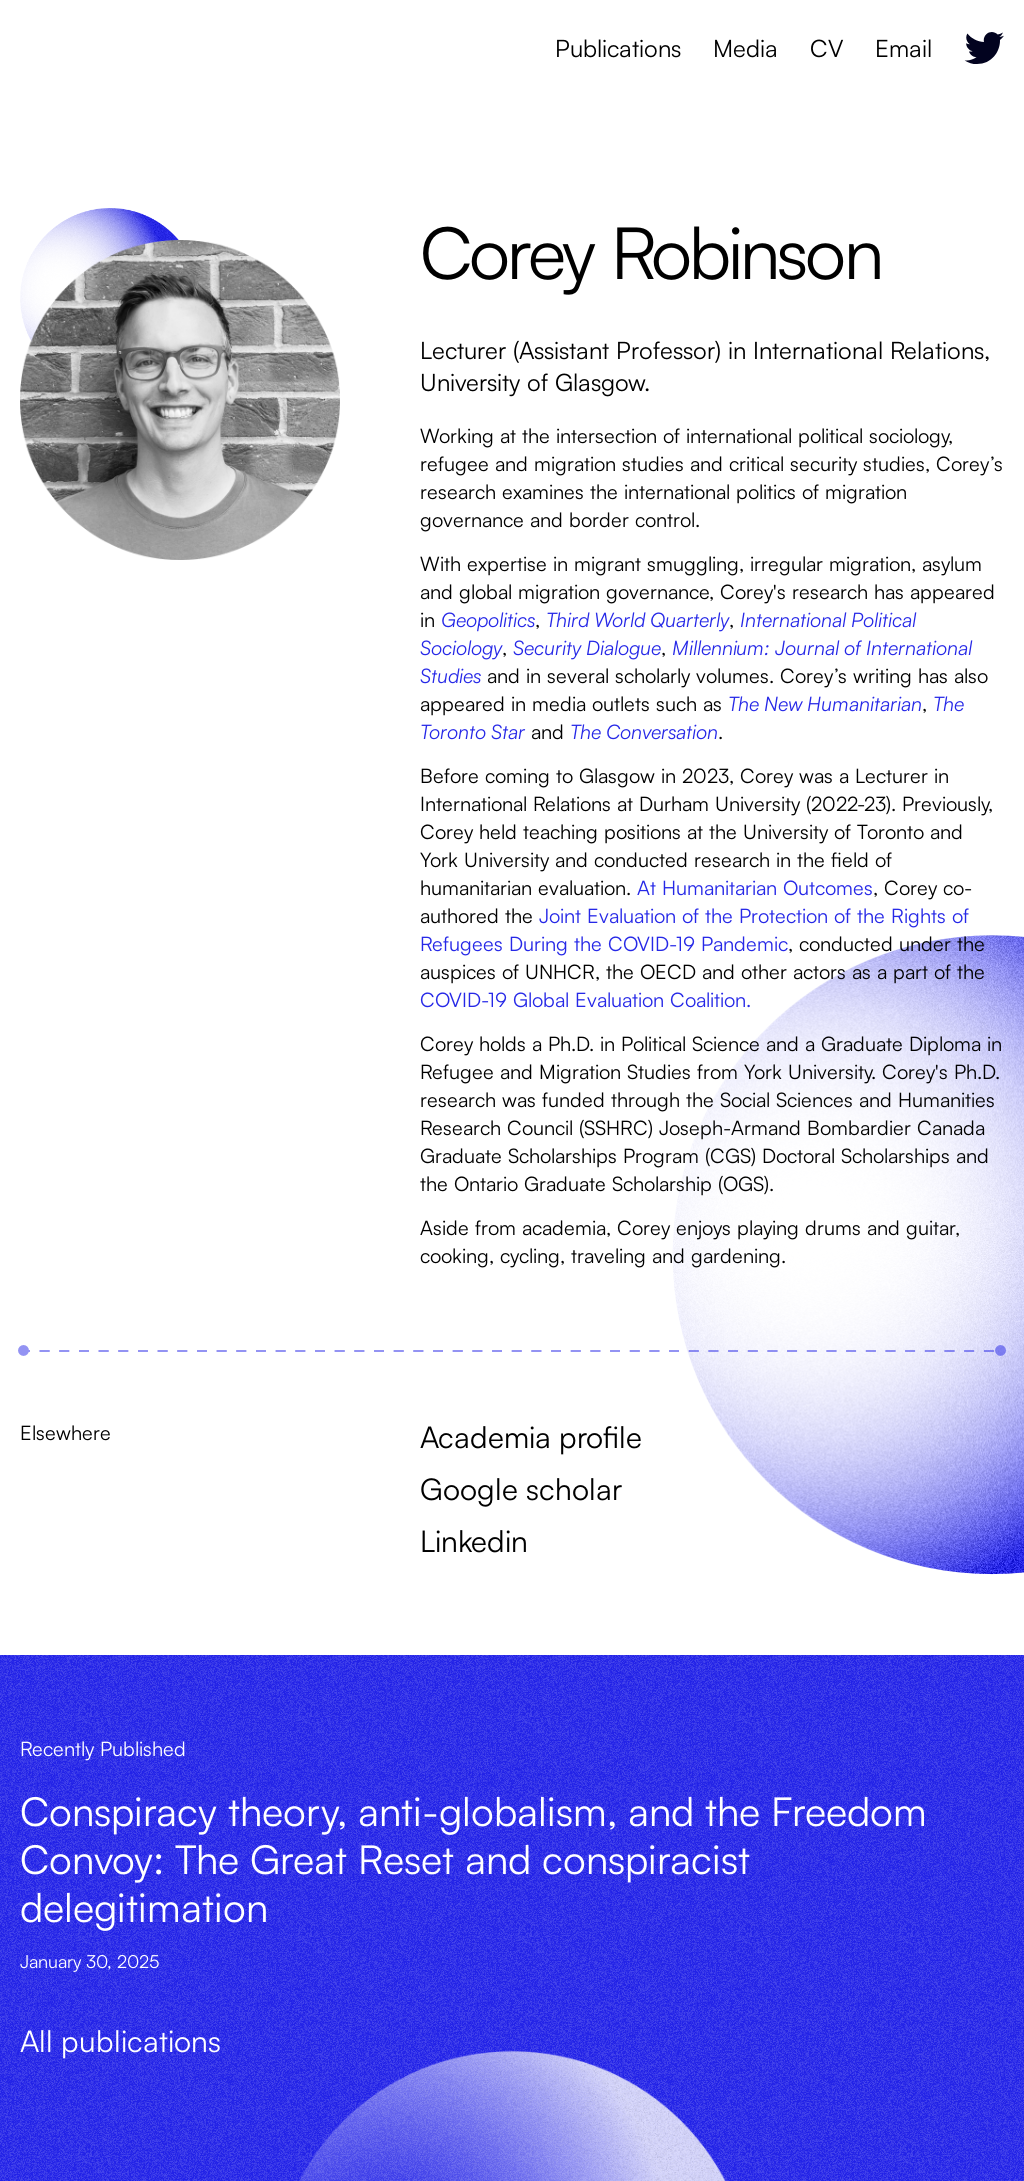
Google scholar (521, 1488)
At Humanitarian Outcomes (755, 887)
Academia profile (531, 1436)
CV (826, 48)
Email (903, 48)
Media (745, 48)
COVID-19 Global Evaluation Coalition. (585, 999)
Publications (618, 48)
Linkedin (474, 1540)
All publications (120, 2040)
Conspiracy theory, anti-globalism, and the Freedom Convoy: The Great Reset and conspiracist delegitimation (473, 1859)
